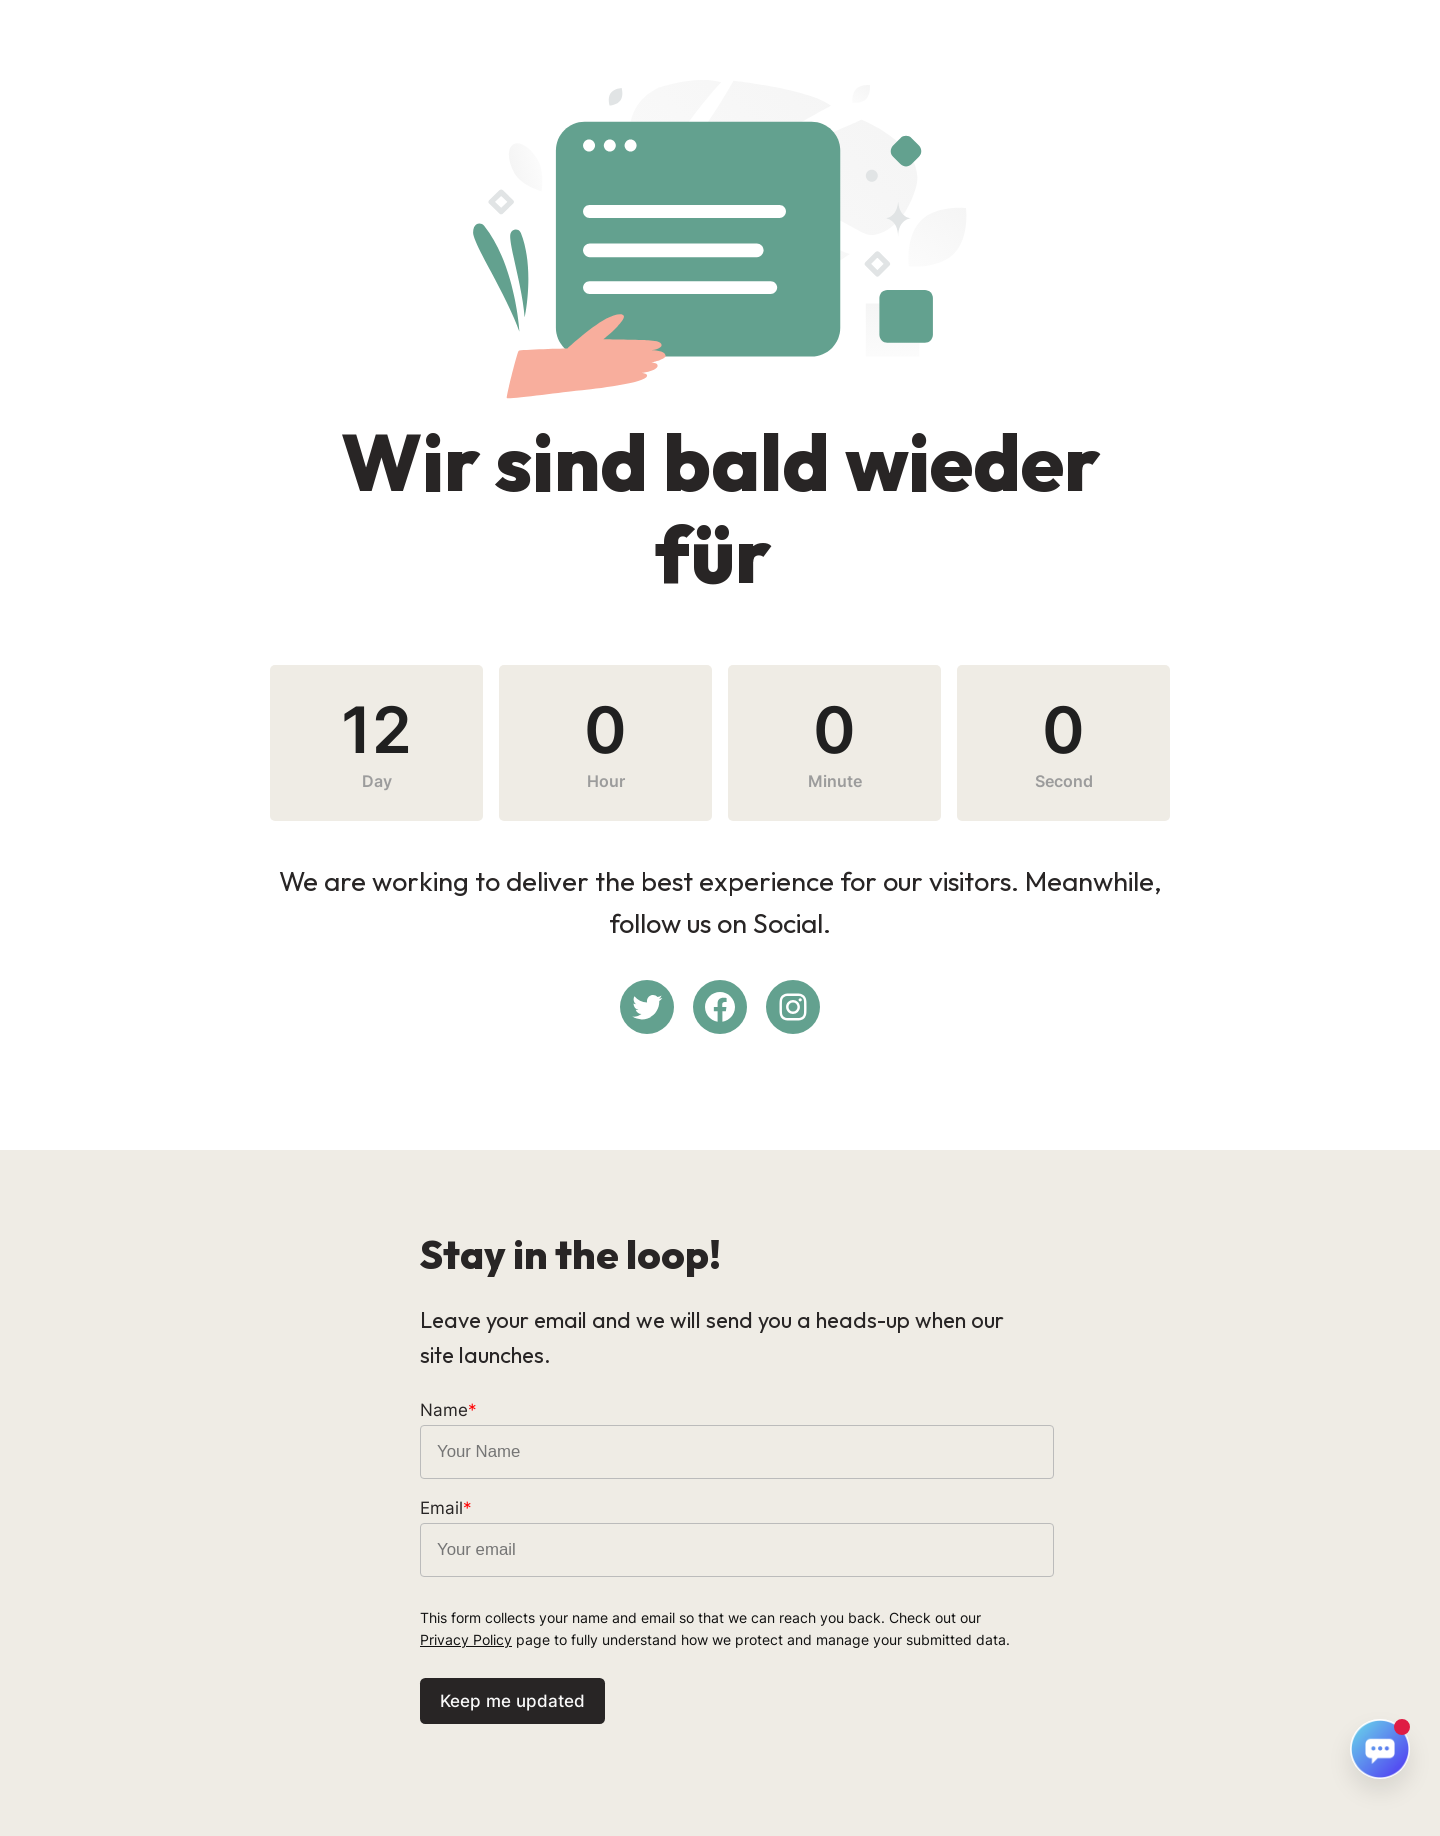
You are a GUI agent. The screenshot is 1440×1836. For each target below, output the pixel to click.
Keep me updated (512, 1701)
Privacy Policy (466, 1639)
